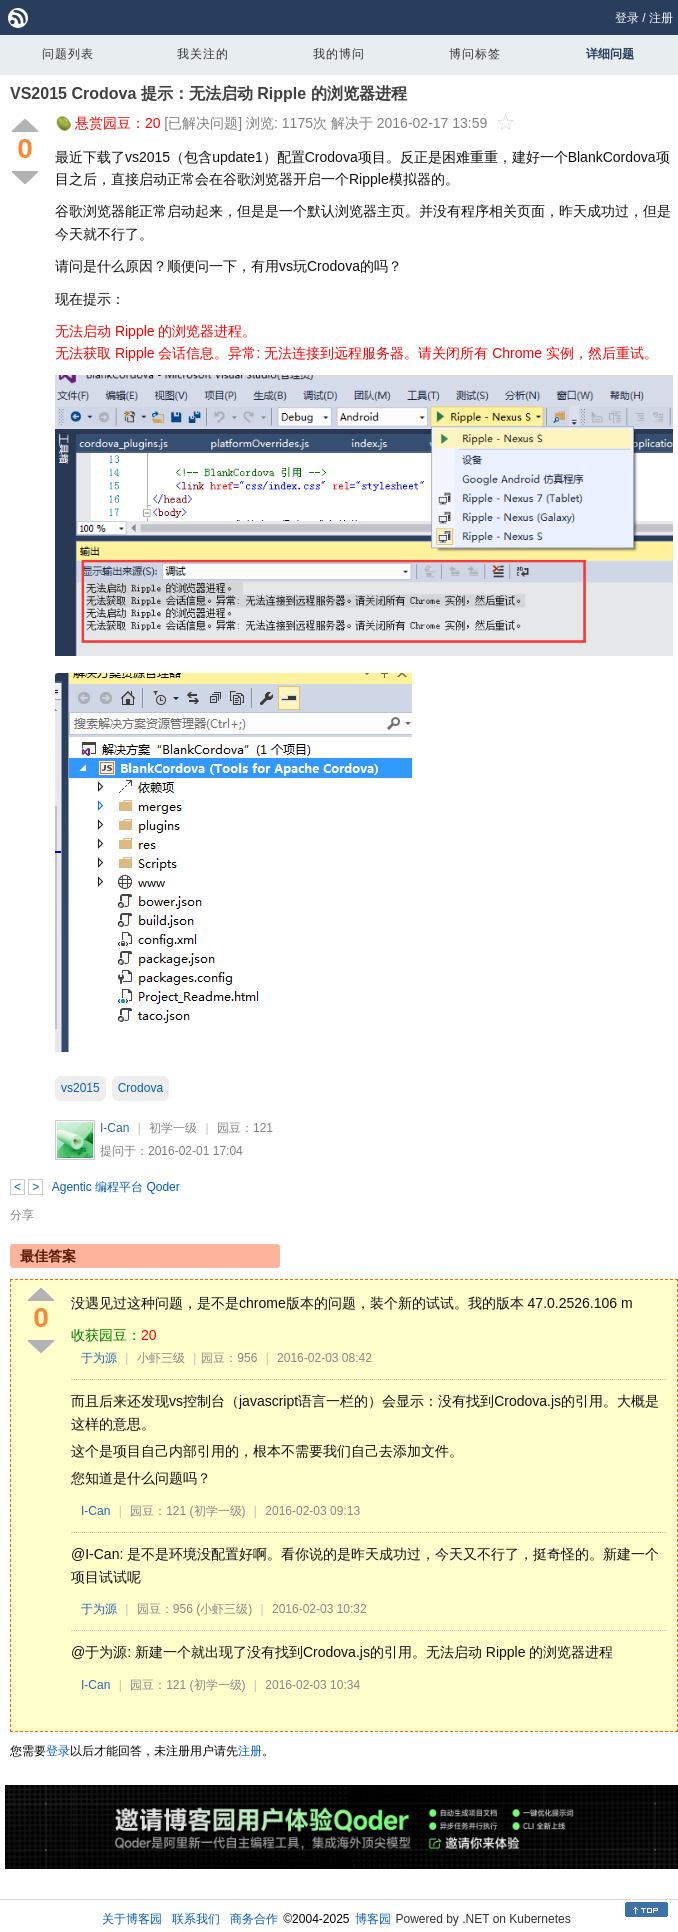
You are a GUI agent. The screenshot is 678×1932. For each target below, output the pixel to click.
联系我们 (196, 1919)
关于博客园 (132, 1919)
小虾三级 (161, 1358)
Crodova (140, 1088)
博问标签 (475, 54)
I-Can (114, 1128)
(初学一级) (218, 1511)
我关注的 (203, 54)
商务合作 (254, 1919)
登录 (627, 18)
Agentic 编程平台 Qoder (116, 1187)
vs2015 (80, 1088)
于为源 (99, 1358)
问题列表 (68, 54)
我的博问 (339, 54)
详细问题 (610, 54)
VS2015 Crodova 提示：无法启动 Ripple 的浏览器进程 (208, 93)
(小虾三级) (224, 1609)
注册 (661, 18)
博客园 (373, 1919)
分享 (22, 1215)
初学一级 (173, 1128)
